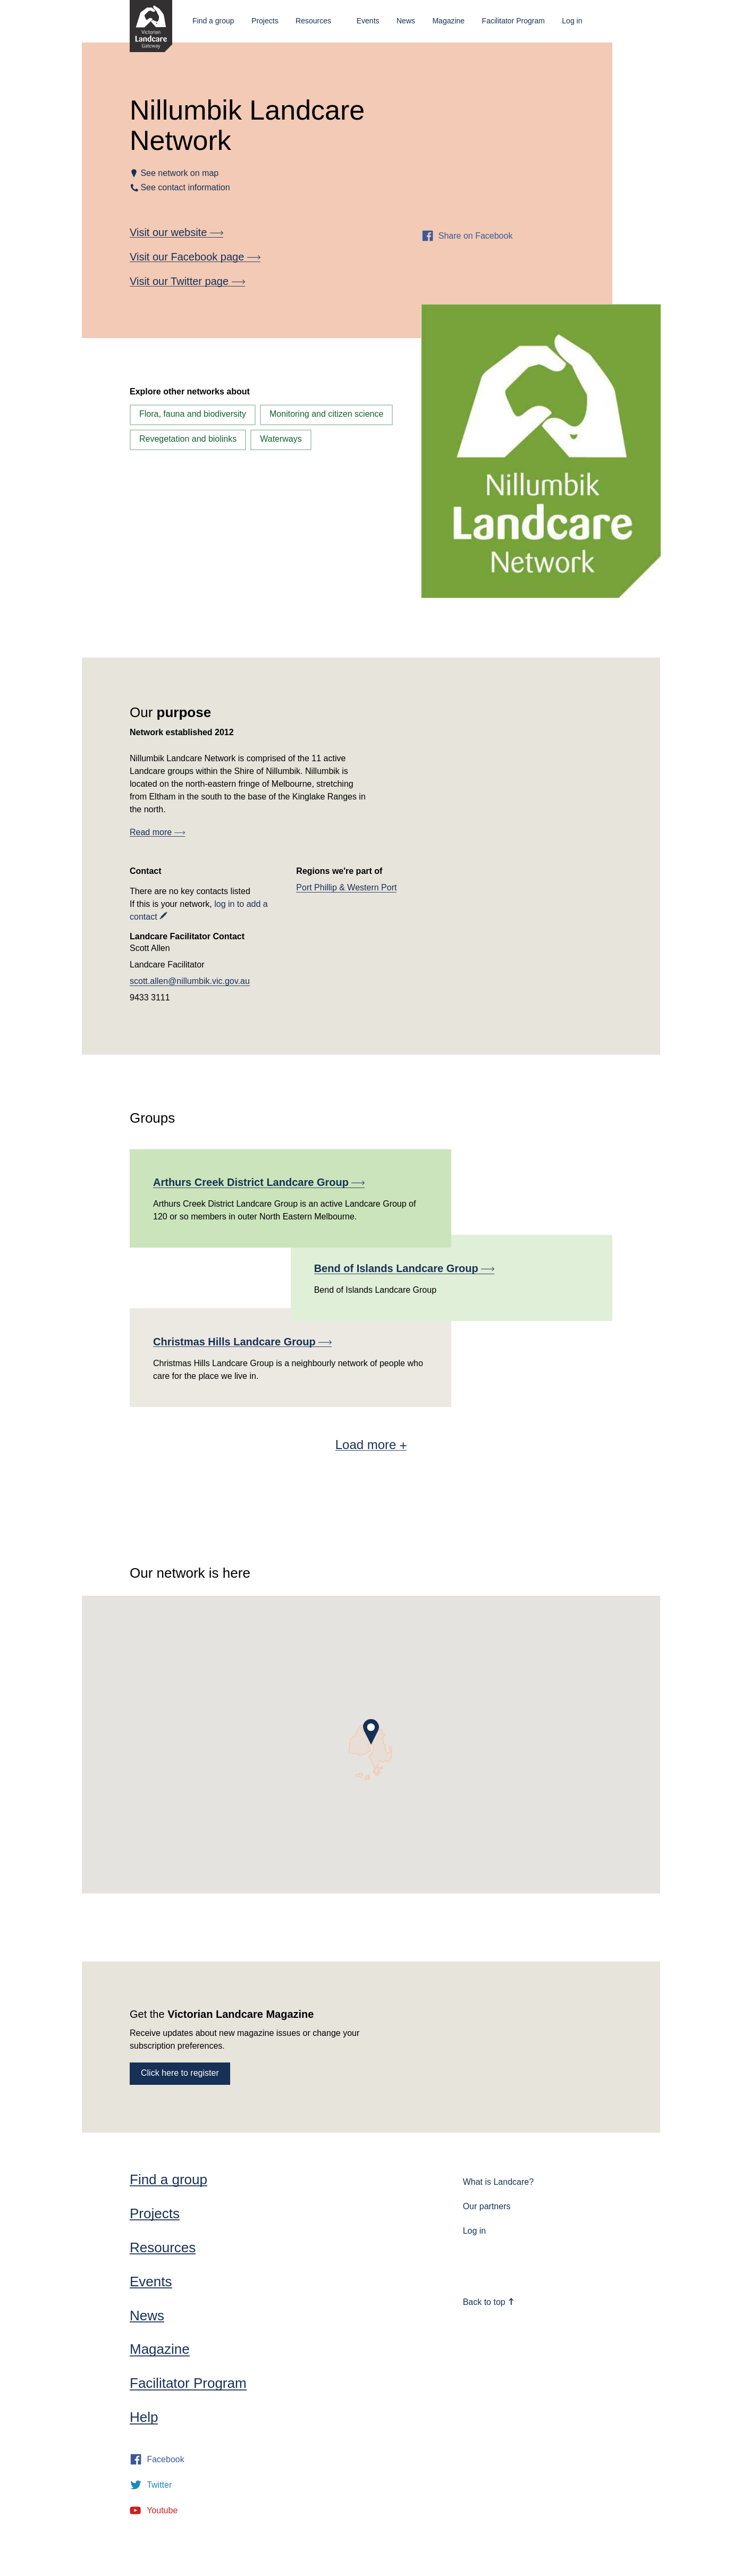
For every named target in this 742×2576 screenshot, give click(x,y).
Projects (265, 20)
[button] (371, 1732)
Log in (572, 20)
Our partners (487, 2206)
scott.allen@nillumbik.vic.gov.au (190, 981)
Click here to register (180, 2072)
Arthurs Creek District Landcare (259, 1182)
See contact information (185, 187)
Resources (313, 20)
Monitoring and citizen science (326, 413)
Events (368, 20)
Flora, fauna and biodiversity (192, 413)
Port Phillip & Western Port (346, 887)
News (406, 20)
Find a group (213, 20)
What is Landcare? (498, 2181)
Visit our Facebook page (195, 257)
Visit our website (176, 232)
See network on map (179, 173)
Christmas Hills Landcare (242, 1342)
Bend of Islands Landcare (404, 1268)
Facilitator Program (513, 20)
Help (144, 2417)
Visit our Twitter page (187, 281)
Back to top (489, 2301)
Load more (371, 1444)
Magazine (448, 20)
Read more (157, 832)
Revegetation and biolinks (188, 438)
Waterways (281, 438)
